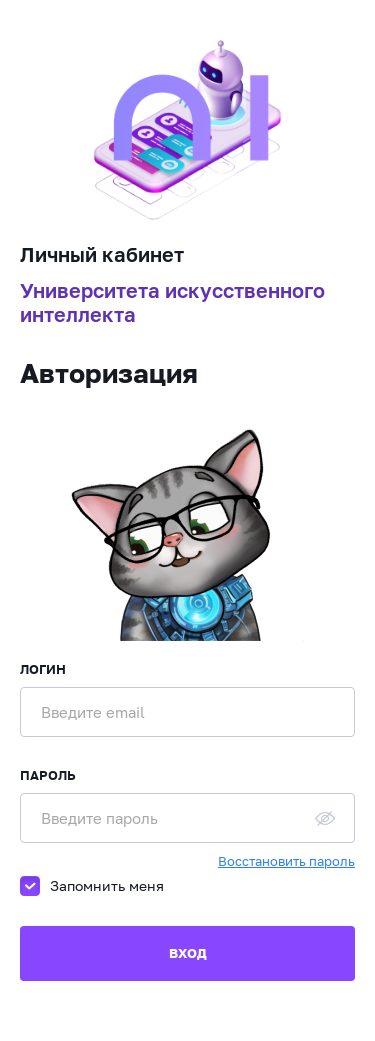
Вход (188, 953)
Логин (43, 669)
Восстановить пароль (286, 861)
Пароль (48, 775)
